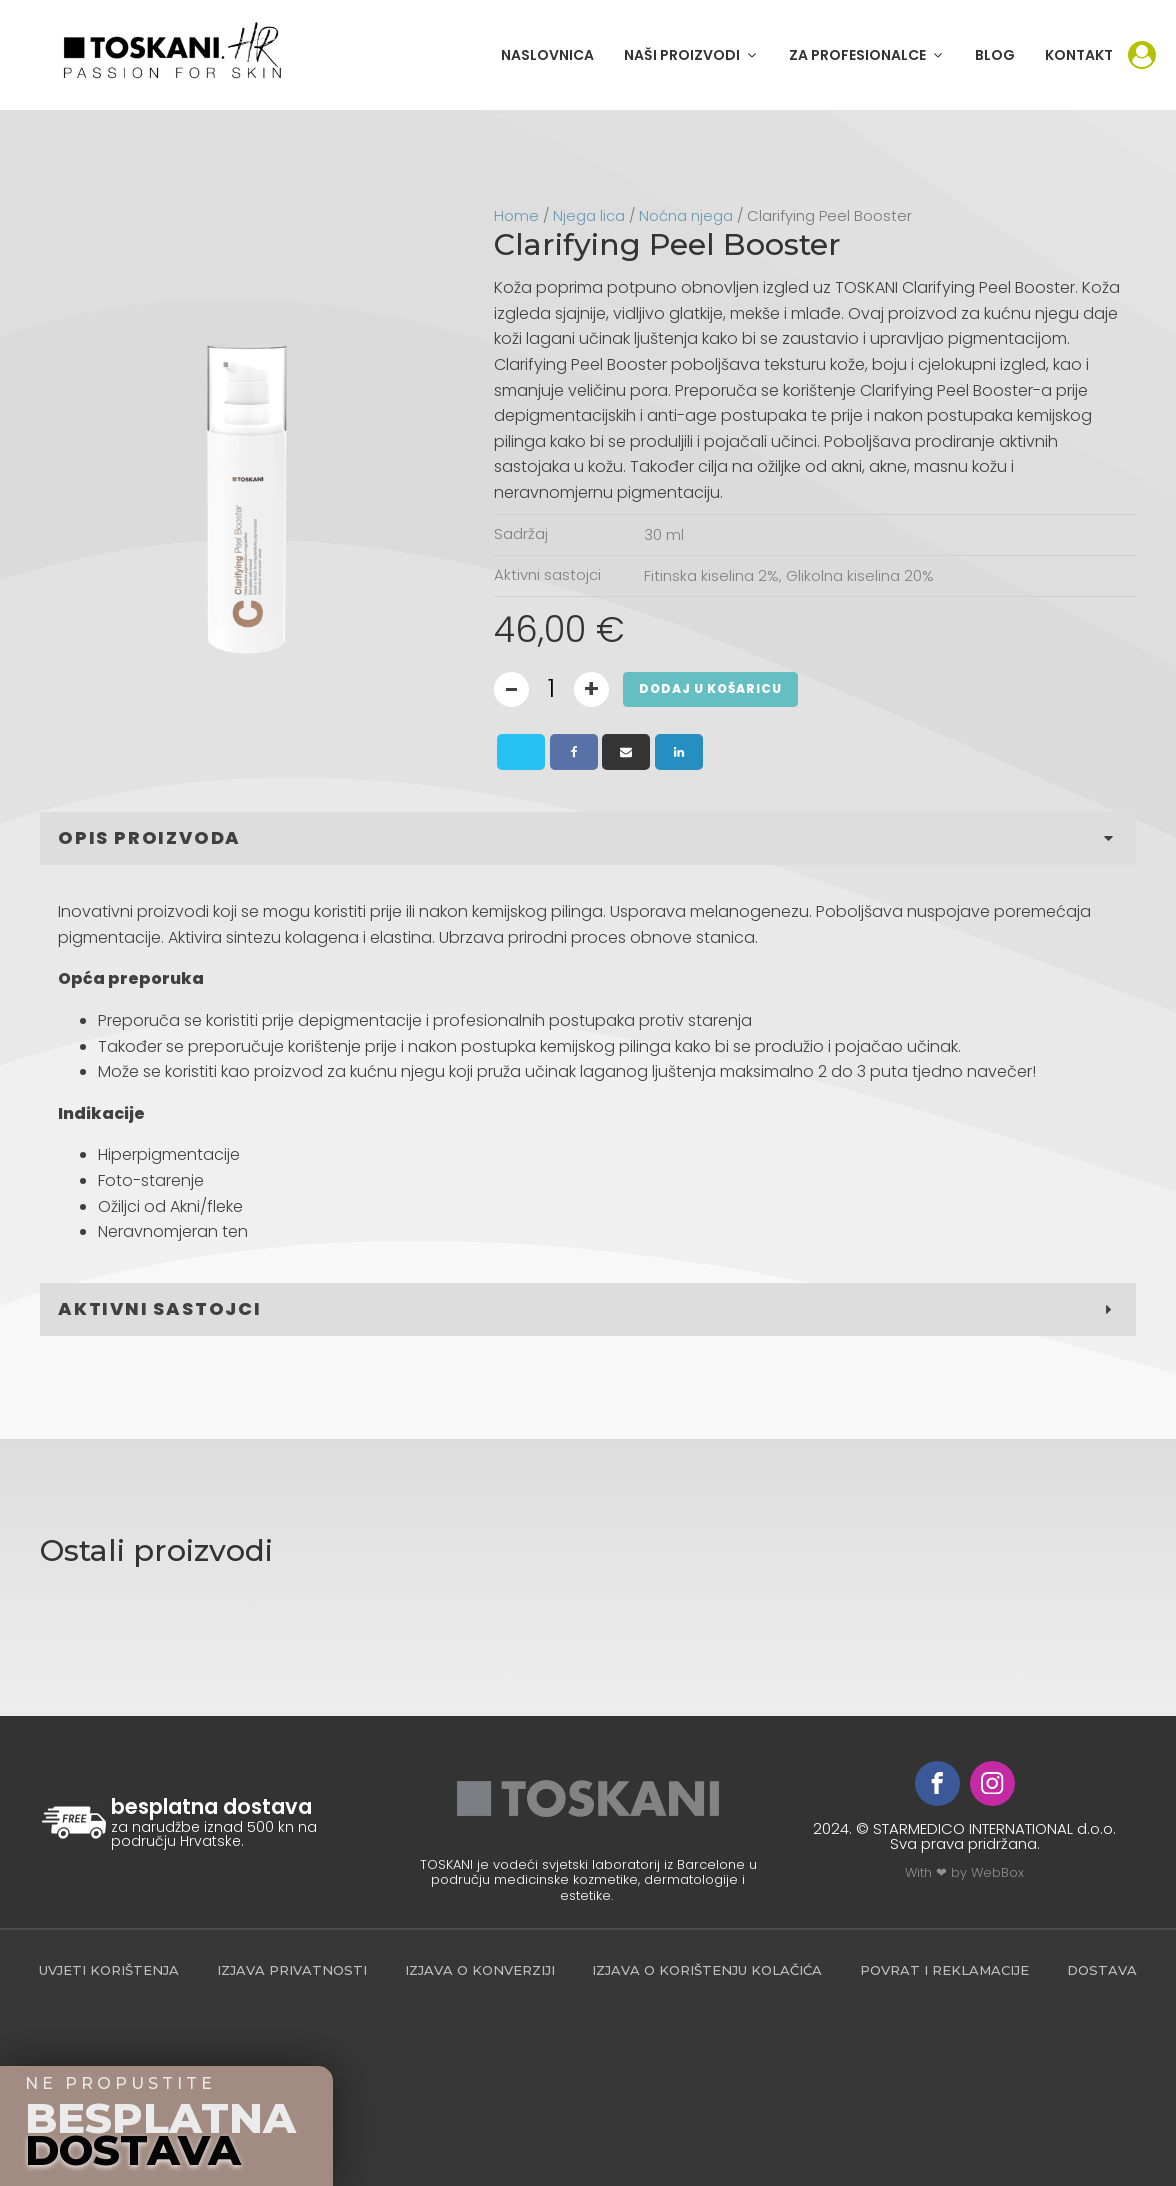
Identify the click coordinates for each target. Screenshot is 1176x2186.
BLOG (995, 55)
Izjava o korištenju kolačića (707, 1970)
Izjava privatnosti (292, 1970)
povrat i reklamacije (944, 1970)
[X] (521, 752)
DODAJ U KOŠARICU (710, 688)
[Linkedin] (679, 752)
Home (516, 216)
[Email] (626, 752)
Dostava (1102, 1970)
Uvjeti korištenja (109, 1970)
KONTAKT (1079, 55)
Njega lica (589, 216)
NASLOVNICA (547, 55)
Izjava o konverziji (480, 1970)
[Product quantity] (551, 689)
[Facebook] (574, 752)
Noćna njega (686, 216)
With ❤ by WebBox (964, 1872)
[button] (691, 55)
